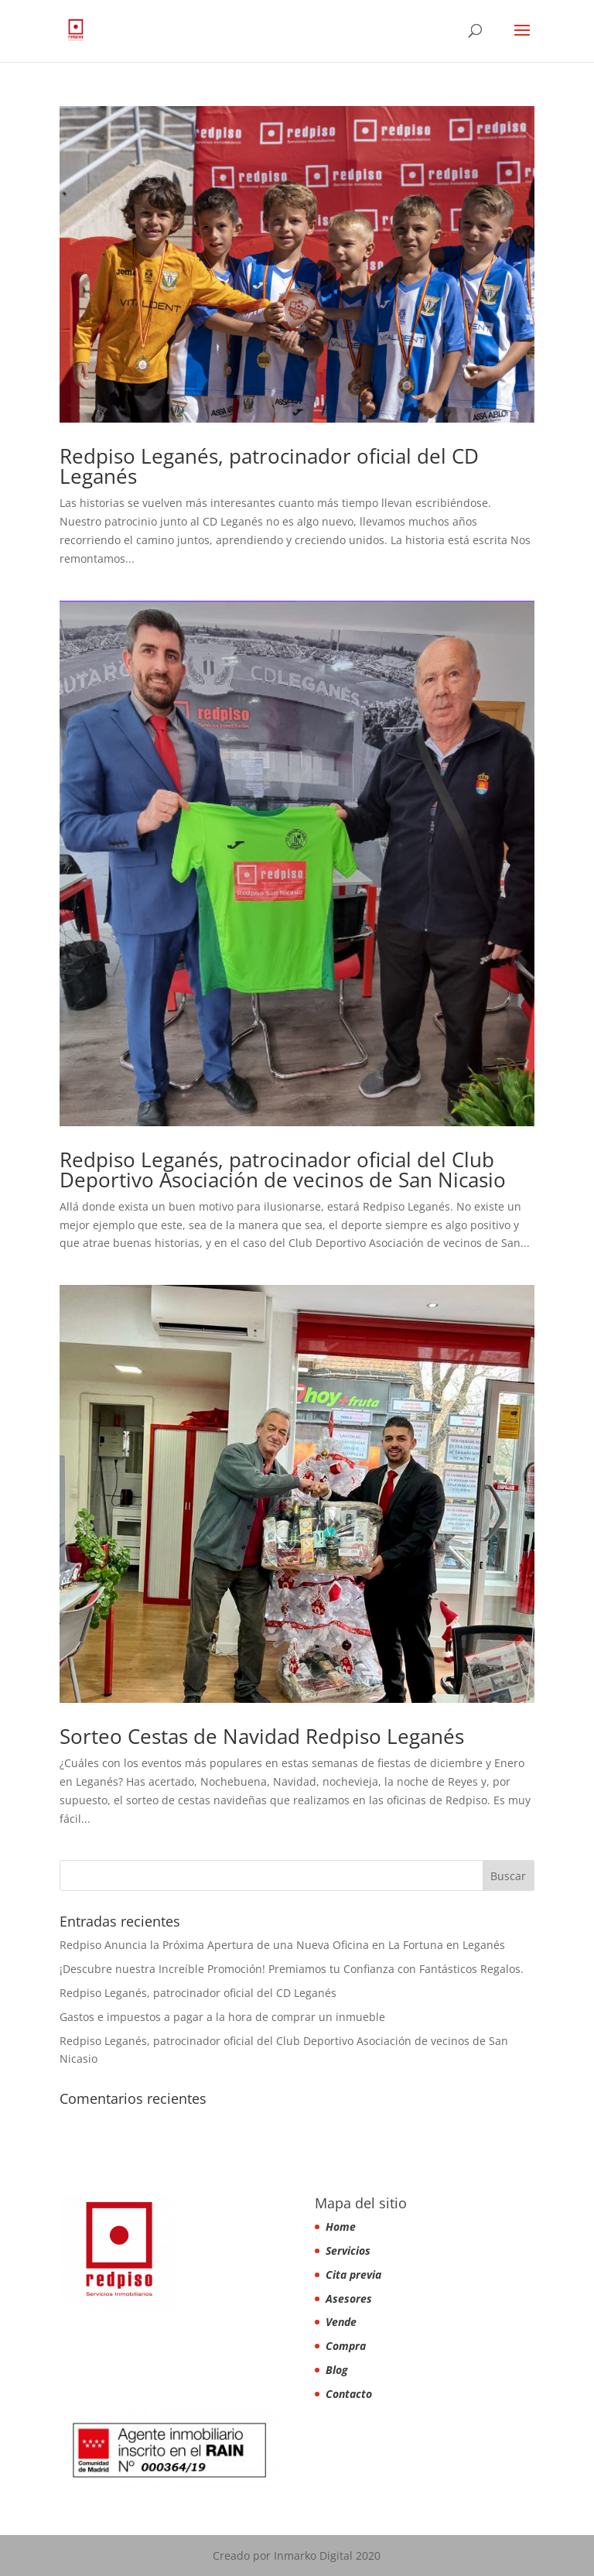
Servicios (348, 2250)
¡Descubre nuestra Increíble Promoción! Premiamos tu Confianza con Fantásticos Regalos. (292, 1968)
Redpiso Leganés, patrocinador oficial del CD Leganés (269, 466)
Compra (346, 2345)
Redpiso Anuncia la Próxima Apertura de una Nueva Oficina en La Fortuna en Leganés (282, 1944)
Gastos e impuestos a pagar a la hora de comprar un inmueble (222, 2016)
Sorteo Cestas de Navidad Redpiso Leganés (262, 1736)
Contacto (349, 2393)
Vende (341, 2321)
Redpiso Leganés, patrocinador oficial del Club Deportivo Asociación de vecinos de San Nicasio (283, 1170)
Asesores (349, 2298)
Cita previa (353, 2274)
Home (341, 2226)
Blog (337, 2369)
